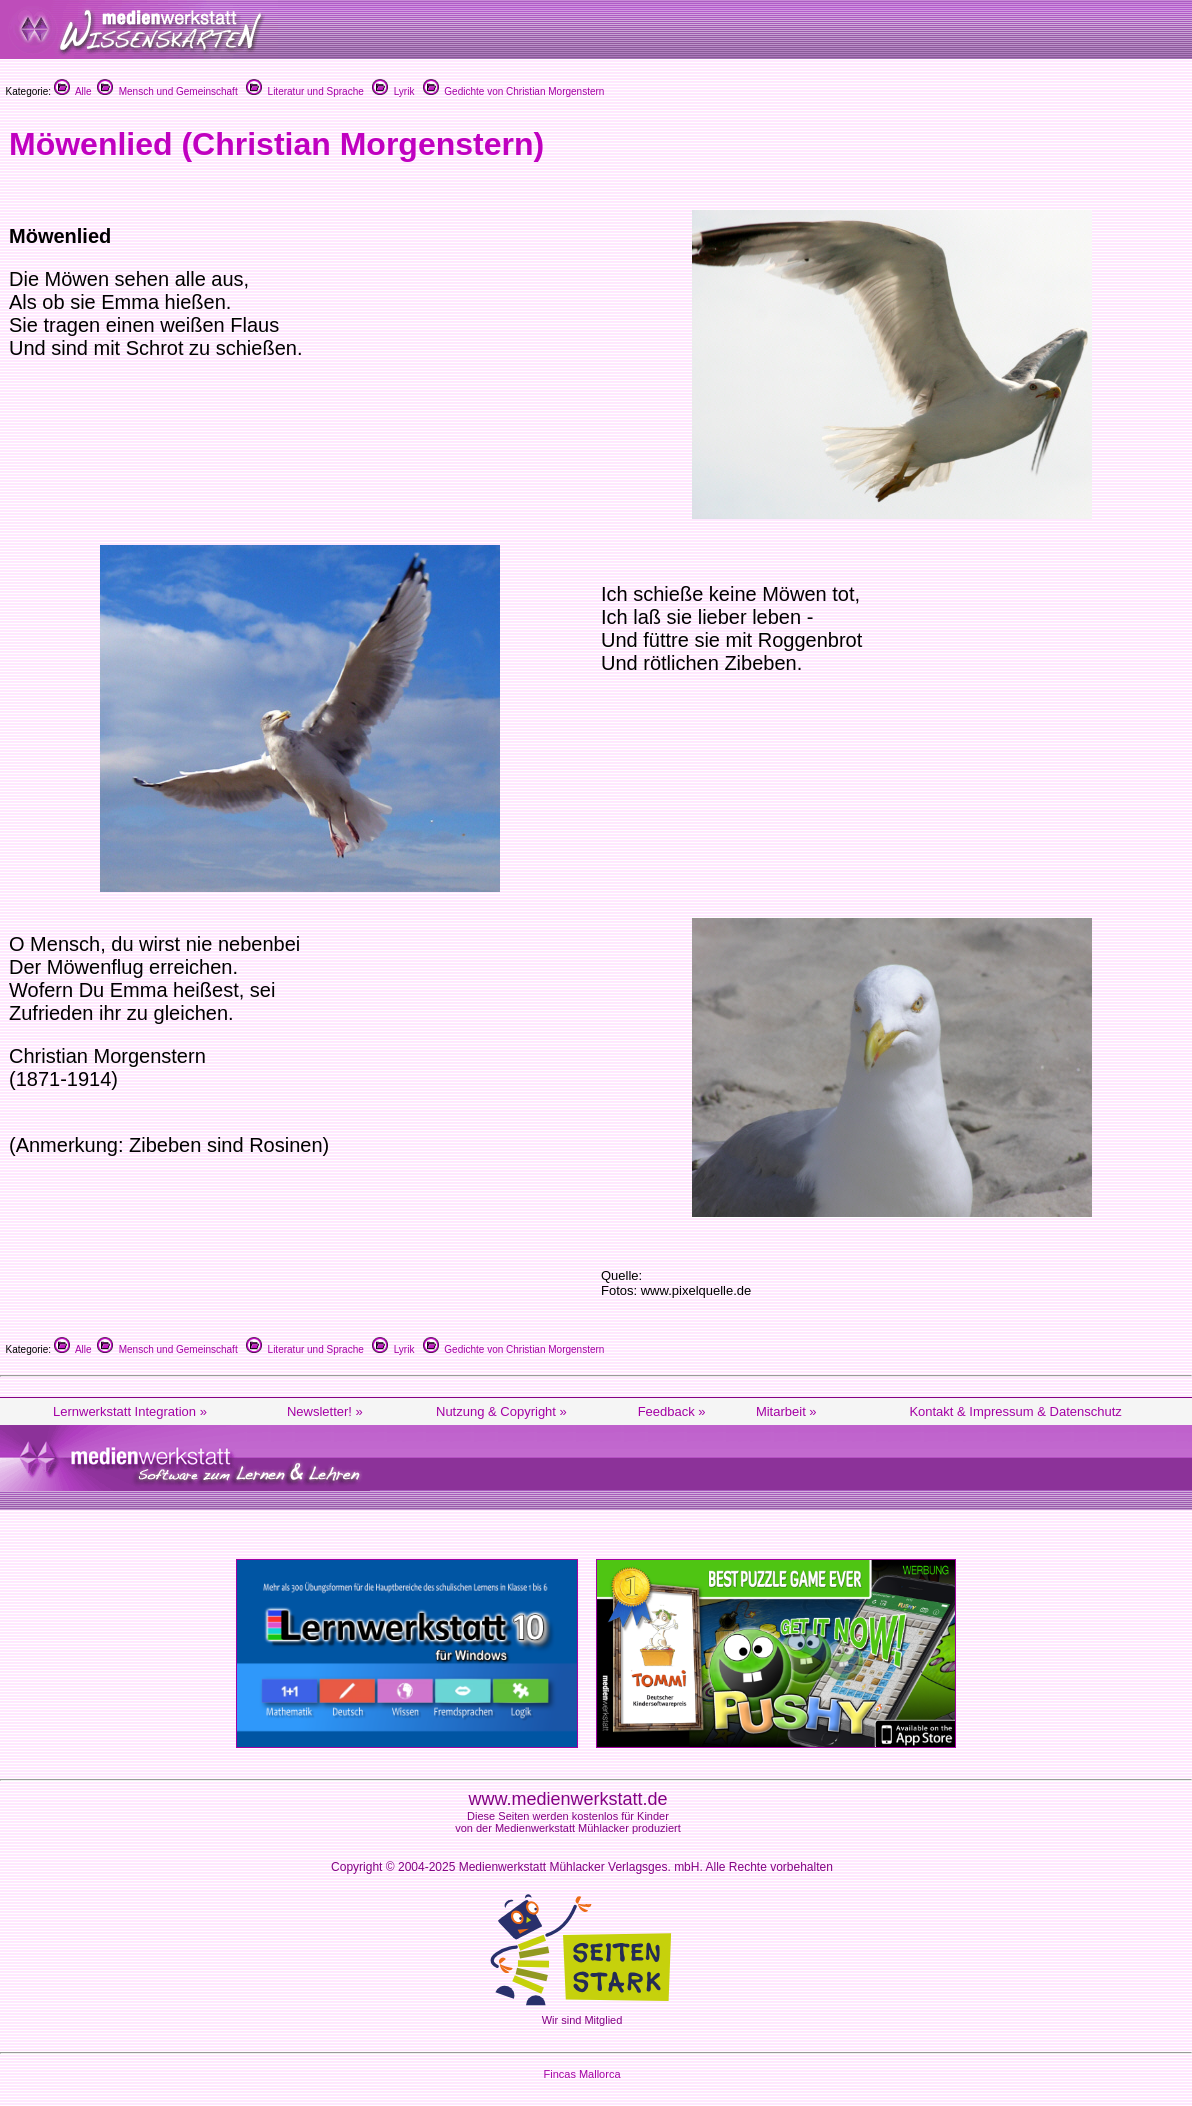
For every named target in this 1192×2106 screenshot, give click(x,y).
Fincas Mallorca (581, 2074)
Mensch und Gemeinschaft (167, 91)
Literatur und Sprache (305, 91)
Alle (73, 91)
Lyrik (393, 91)
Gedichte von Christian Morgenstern (514, 91)
